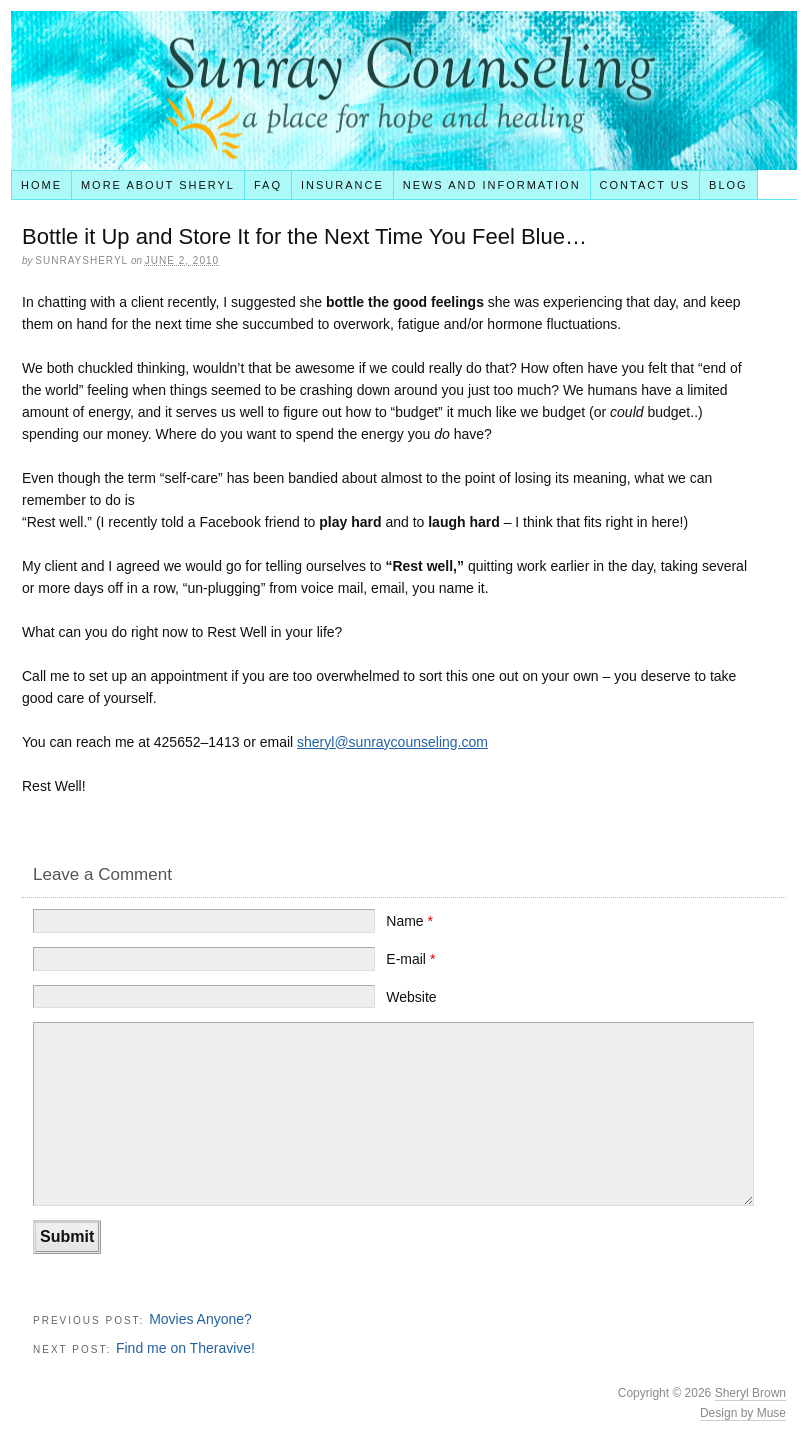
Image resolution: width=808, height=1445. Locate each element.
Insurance (342, 185)
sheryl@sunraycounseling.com (392, 742)
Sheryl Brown (750, 1393)
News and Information (492, 185)
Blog (728, 185)
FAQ (268, 185)
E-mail (410, 959)
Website (411, 997)
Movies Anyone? (200, 1319)
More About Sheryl (158, 185)
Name (409, 921)
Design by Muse (743, 1413)
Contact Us (645, 185)
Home (41, 185)
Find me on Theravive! (185, 1348)
